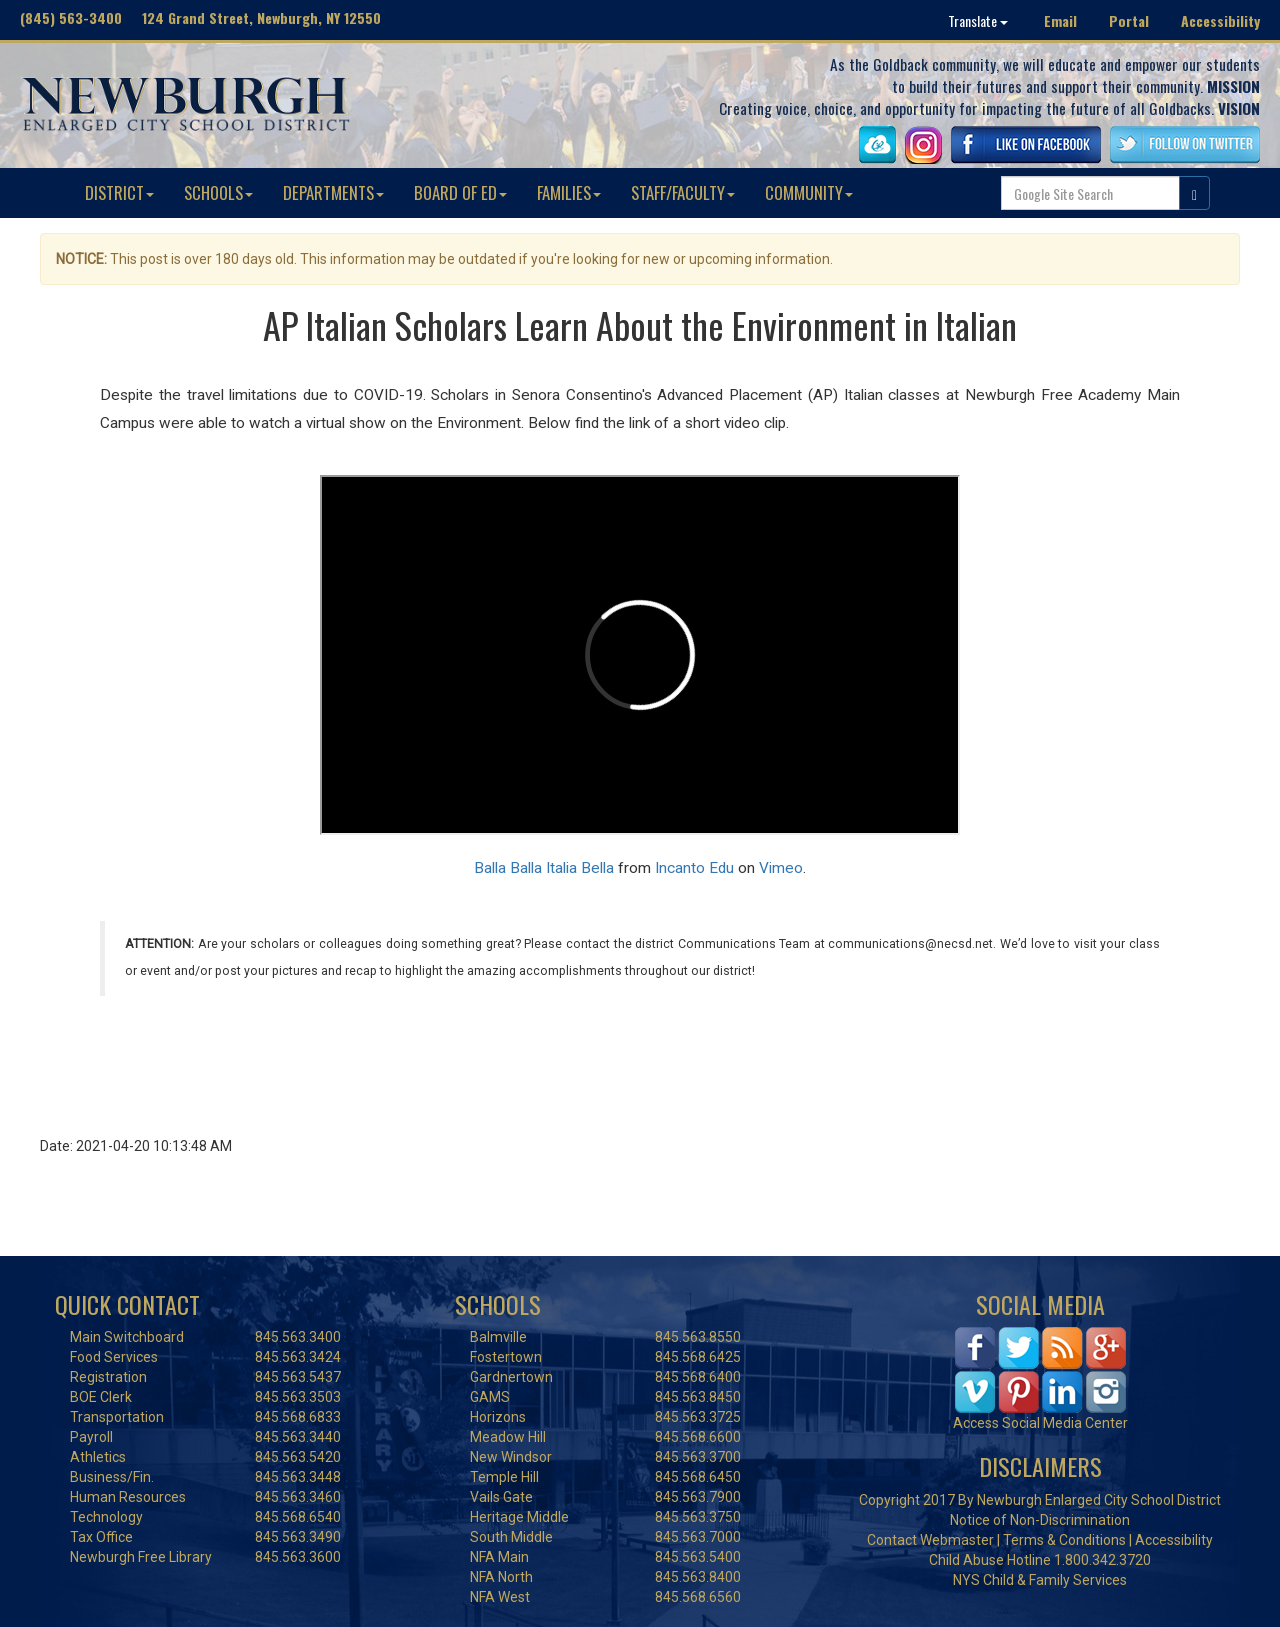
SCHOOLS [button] (218, 192)
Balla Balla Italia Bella (544, 868)
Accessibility (1220, 20)
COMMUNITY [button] (809, 192)
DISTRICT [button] (119, 192)
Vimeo (781, 868)
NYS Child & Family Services (1040, 1580)
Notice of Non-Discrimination (1040, 1520)
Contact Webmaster (930, 1540)
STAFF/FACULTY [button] (683, 192)
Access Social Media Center (1040, 1423)
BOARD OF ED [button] (460, 192)
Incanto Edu (694, 868)
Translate (978, 20)
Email (1060, 20)
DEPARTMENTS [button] (333, 192)
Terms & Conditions (1064, 1540)
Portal (1129, 20)
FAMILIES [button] (569, 192)
